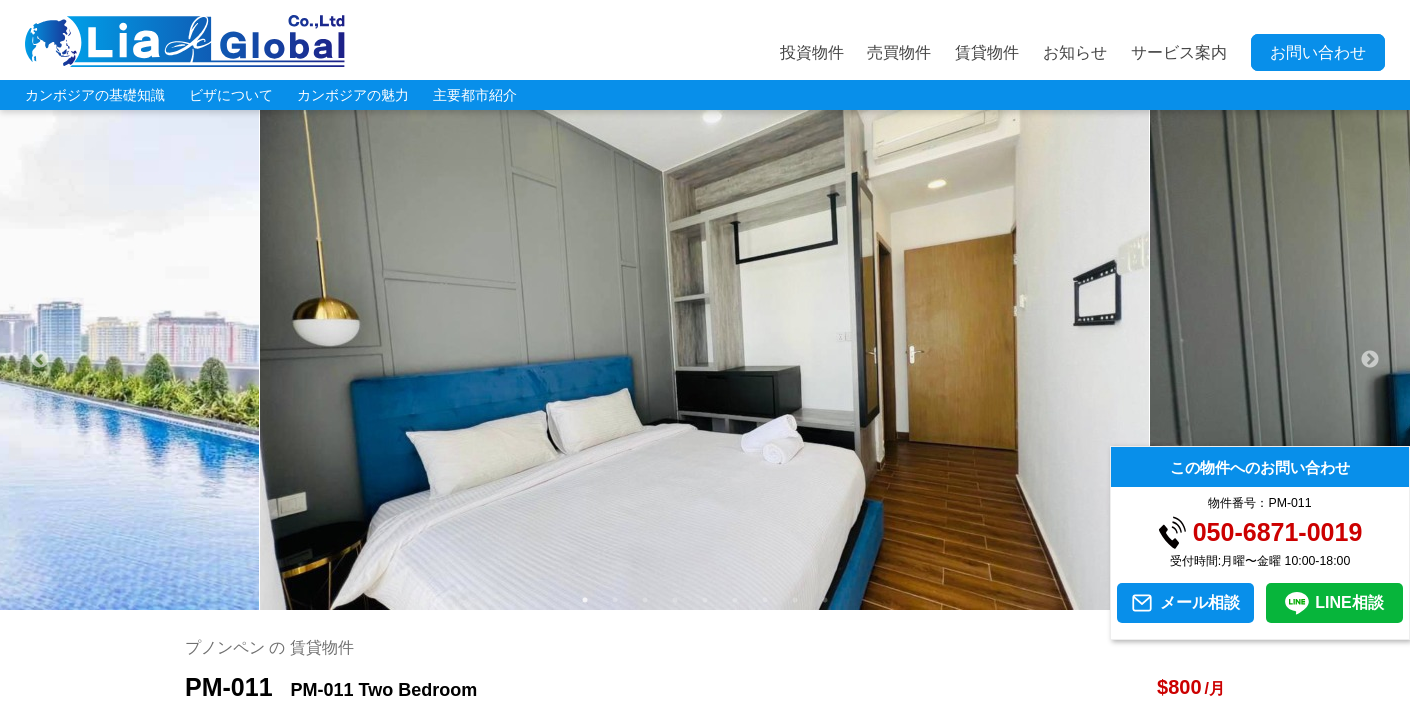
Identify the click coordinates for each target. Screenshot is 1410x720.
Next (1370, 360)
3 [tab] (645, 600)
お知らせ (1075, 52)
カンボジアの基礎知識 (95, 95)
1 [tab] (585, 600)
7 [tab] (765, 600)
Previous (40, 360)
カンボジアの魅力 (353, 95)
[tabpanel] (705, 360)
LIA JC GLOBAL (185, 41)
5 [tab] (705, 600)
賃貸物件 (987, 52)
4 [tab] (675, 600)
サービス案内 (1179, 52)
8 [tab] (795, 600)
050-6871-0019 (1278, 532)
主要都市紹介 (475, 95)
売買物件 (899, 52)
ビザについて (231, 95)
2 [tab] (615, 600)
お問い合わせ (1318, 52)
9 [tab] (825, 600)
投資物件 (812, 52)
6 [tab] (735, 600)
